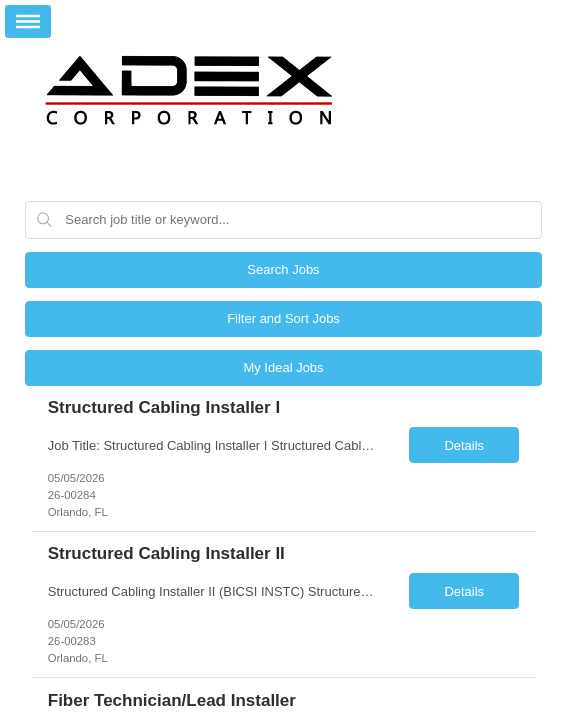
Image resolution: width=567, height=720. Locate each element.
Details (464, 445)
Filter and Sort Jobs (283, 318)
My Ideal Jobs (283, 367)
